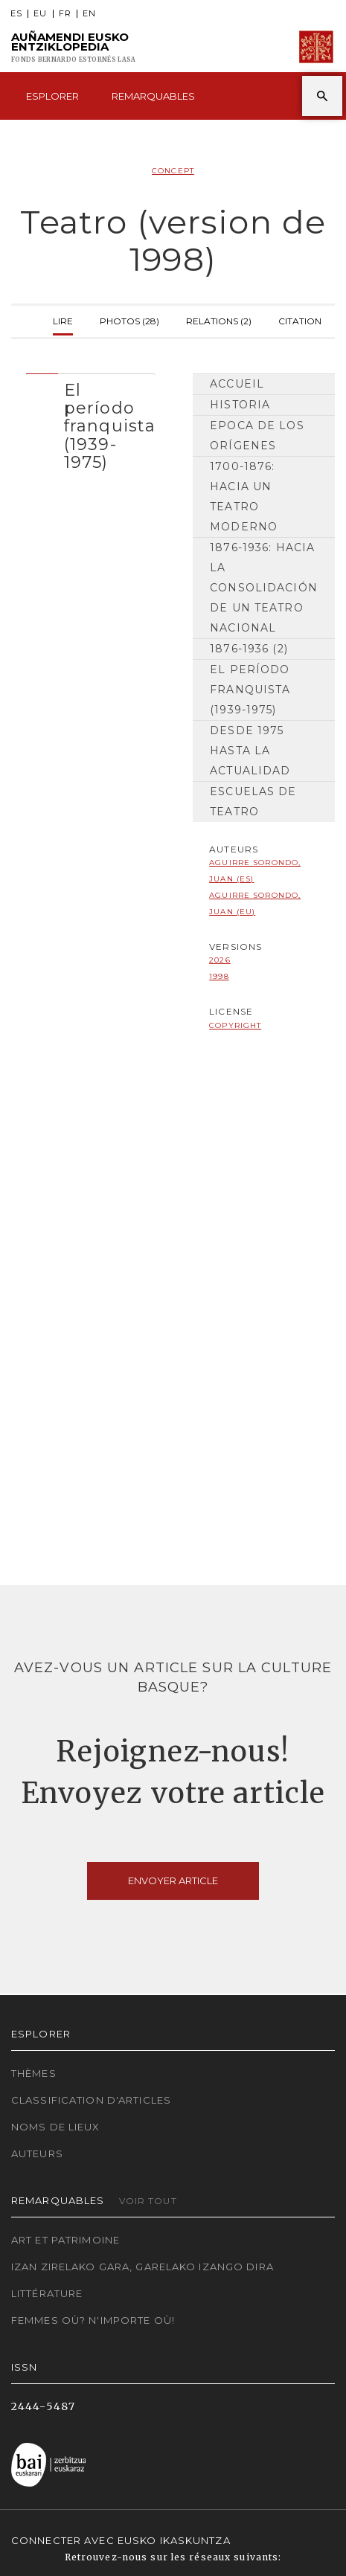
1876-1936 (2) (249, 648)
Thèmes (34, 2073)
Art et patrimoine (65, 2240)
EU (40, 14)
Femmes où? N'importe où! (93, 2320)
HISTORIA (240, 404)
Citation (299, 319)
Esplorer (52, 96)
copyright (235, 1025)
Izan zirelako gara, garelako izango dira (142, 2267)
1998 (218, 976)
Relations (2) (219, 319)
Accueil (237, 384)
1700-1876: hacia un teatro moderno (244, 496)
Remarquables (153, 96)
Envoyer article (173, 1880)
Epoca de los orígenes (257, 435)
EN (89, 14)
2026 (219, 960)
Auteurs (37, 2153)
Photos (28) (129, 319)
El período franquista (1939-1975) (250, 689)
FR (65, 14)
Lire (63, 319)
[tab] (91, 422)
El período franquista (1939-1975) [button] (110, 426)
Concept (173, 171)
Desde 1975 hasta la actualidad (250, 750)
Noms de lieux (55, 2127)
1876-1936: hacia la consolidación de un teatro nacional (264, 588)
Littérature (47, 2293)
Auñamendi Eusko (73, 47)
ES (16, 14)
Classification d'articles (91, 2100)
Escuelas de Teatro (253, 801)
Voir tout (148, 2200)
